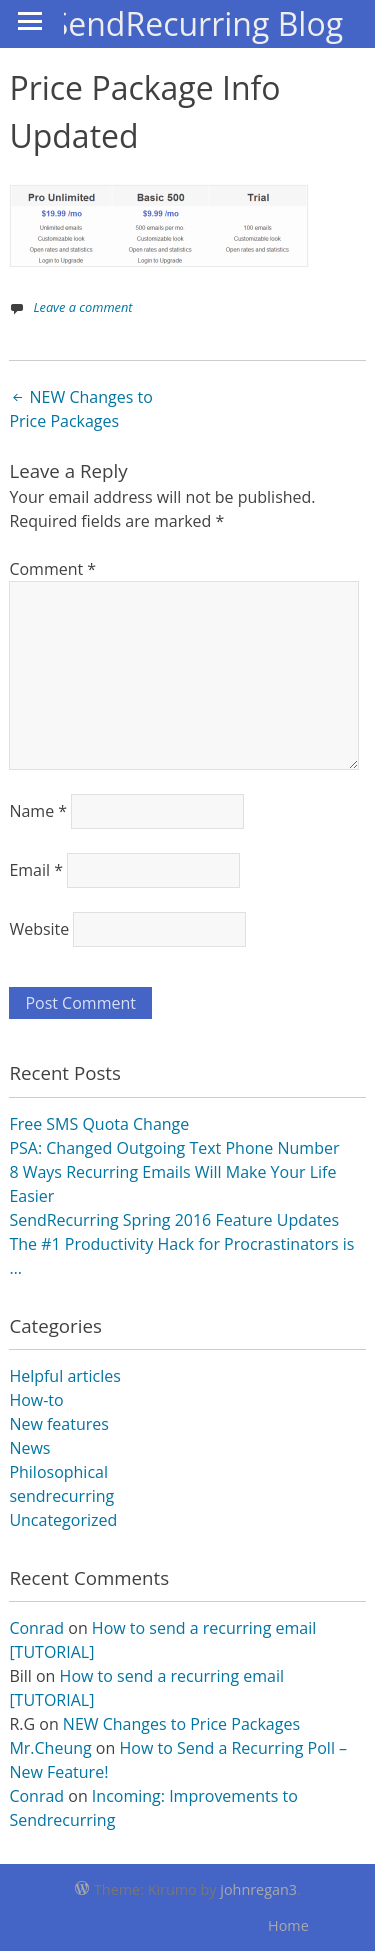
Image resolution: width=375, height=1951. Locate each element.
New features (59, 1424)
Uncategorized (63, 1520)
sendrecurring (61, 1496)
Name (38, 811)
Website (39, 929)
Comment (52, 569)
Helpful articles (64, 1376)
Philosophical (58, 1472)
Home (288, 1925)
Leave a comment (82, 307)
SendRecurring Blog (197, 23)
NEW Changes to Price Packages (80, 409)
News (29, 1448)
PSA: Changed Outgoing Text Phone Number (174, 1148)
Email (36, 870)
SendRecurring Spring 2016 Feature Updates (174, 1220)
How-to (36, 1400)
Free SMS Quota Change (99, 1124)
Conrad (36, 1628)
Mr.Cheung (50, 1748)
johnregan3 (258, 1889)
